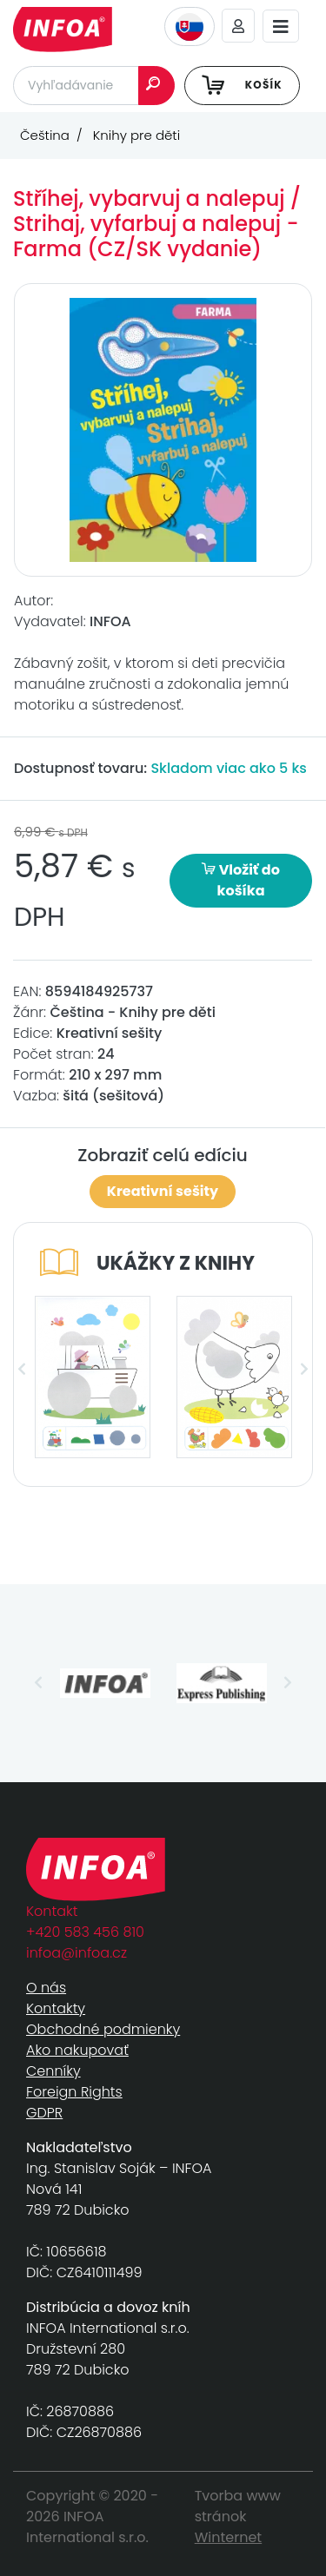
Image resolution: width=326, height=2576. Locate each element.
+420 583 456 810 (85, 1932)
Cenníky (53, 2071)
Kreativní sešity (162, 1191)
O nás (46, 1988)
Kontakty (55, 2008)
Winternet (229, 2537)
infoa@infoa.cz (76, 1953)
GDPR (44, 2113)
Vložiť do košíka (241, 880)
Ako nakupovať (77, 2050)
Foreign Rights (74, 2092)
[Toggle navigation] (281, 26)
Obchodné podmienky (103, 2029)
